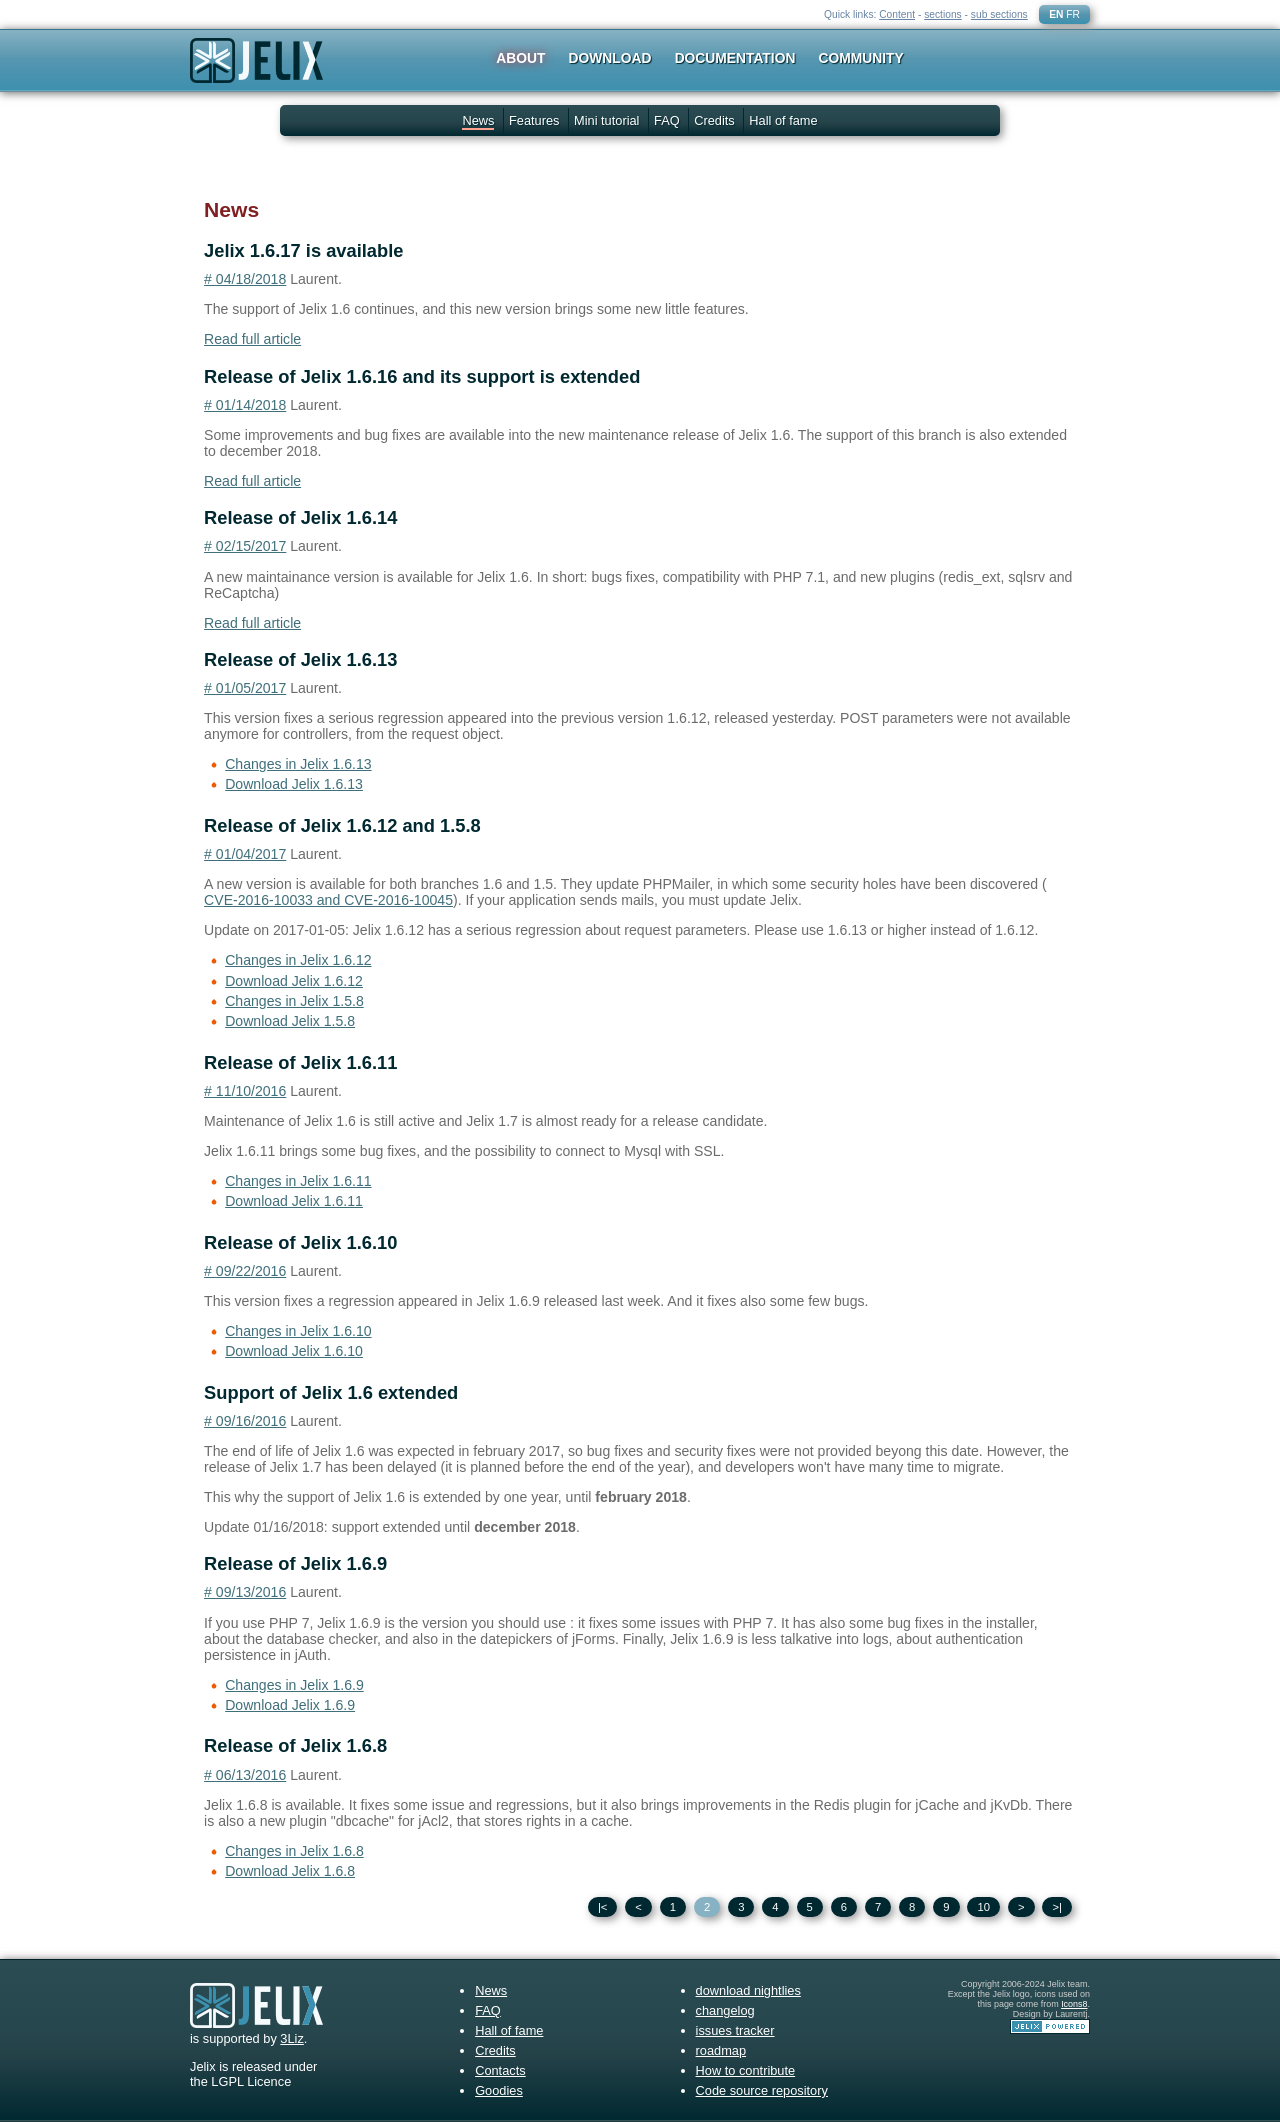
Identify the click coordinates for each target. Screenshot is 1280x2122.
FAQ (667, 120)
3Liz (291, 2038)
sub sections (999, 14)
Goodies (499, 2090)
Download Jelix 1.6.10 (294, 1351)
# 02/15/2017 (245, 546)
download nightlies (748, 1990)
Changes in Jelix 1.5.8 (294, 1001)
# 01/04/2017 (245, 854)
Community (861, 58)
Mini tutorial (606, 120)
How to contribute (746, 2070)
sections (943, 14)
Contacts (500, 2070)
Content (897, 14)
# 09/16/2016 (245, 1421)
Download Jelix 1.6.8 (290, 1871)
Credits (714, 120)
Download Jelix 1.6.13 (294, 784)
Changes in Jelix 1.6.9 (294, 1685)
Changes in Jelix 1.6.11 (298, 1181)
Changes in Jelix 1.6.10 (298, 1331)
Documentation (735, 58)
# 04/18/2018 (245, 279)
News (478, 120)
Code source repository (762, 2090)
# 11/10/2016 (245, 1091)
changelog (725, 2010)
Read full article (252, 339)
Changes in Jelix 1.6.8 (294, 1851)
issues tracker (735, 2030)
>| (1057, 1907)
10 (983, 1907)
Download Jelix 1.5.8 (290, 1021)
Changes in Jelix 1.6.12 (298, 960)
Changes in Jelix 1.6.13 (298, 764)
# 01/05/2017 (245, 688)
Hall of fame (783, 120)
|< (603, 1907)
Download (610, 58)
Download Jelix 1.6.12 (294, 981)
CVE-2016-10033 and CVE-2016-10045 (328, 900)
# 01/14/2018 (245, 405)
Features (534, 120)
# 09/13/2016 (245, 1592)
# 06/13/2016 (245, 1775)
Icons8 (1074, 2004)
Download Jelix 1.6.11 (294, 1201)
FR (1073, 14)
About (520, 58)
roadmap (721, 2050)
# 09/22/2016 (245, 1271)
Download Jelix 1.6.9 (290, 1705)
